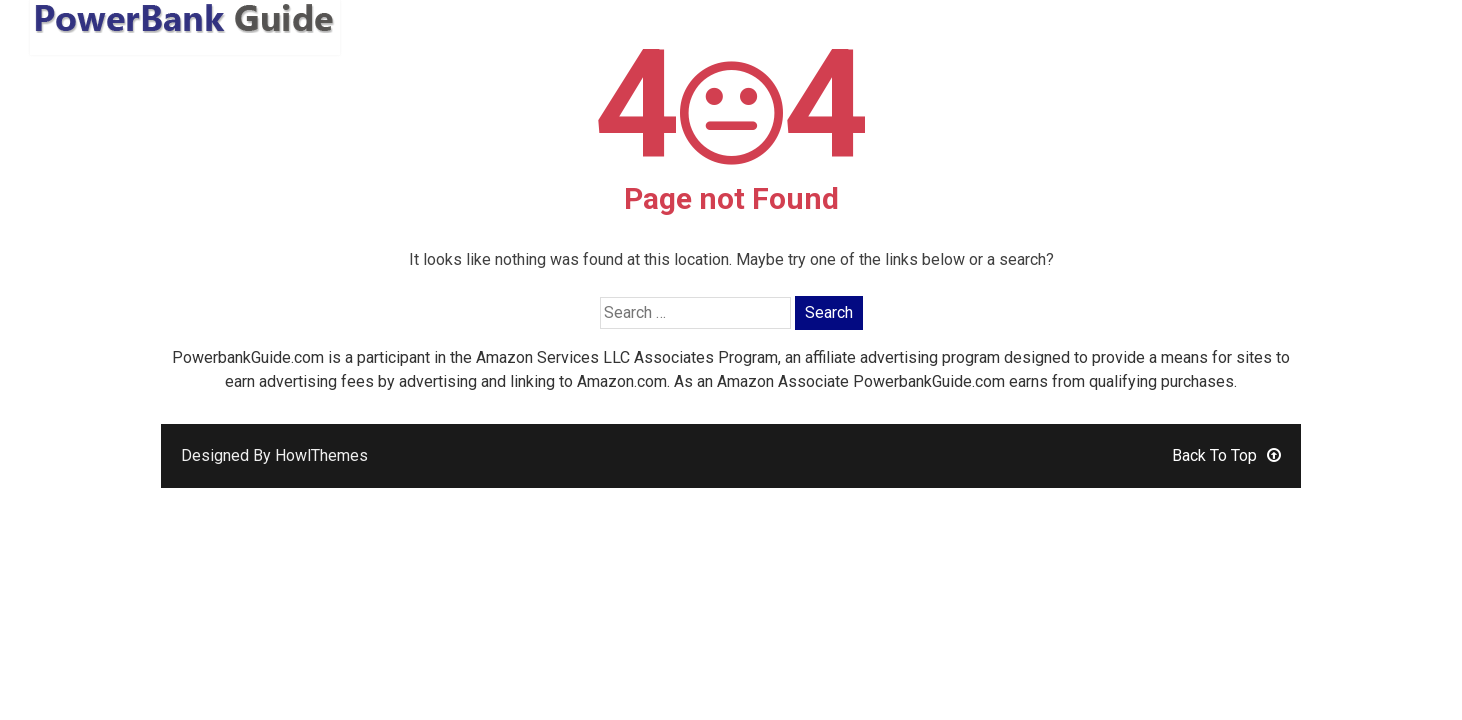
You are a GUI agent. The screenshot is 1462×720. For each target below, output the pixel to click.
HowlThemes (321, 455)
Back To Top (1226, 455)
